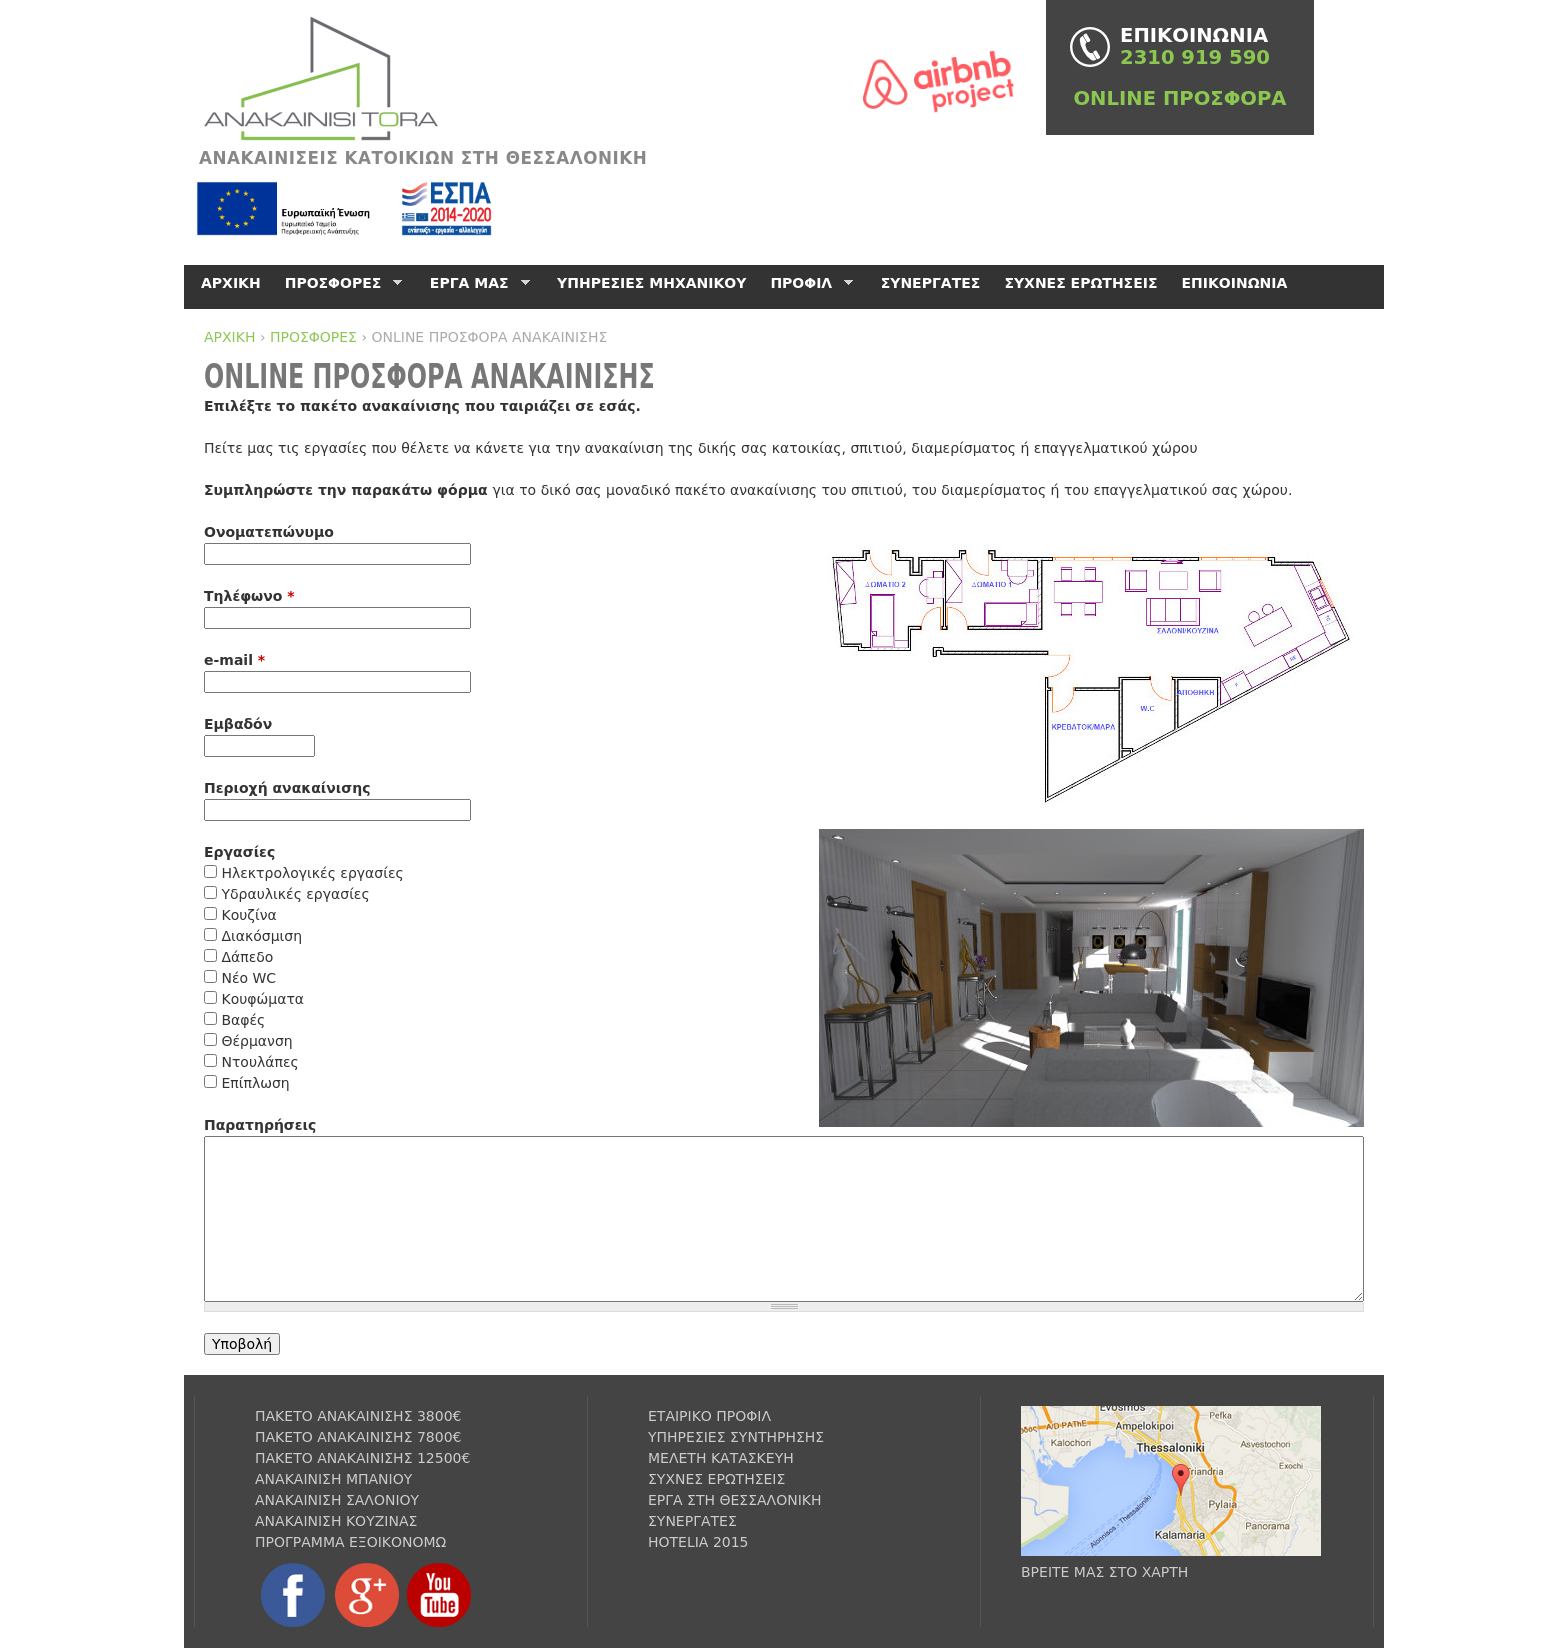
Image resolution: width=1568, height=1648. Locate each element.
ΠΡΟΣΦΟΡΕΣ (313, 337)
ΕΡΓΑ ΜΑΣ (476, 283)
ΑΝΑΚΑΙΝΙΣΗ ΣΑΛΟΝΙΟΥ (337, 1500)
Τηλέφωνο (249, 596)
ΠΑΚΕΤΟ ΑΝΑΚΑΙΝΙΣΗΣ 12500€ (362, 1458)
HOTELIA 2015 (698, 1542)
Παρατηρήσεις (260, 1125)
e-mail (234, 660)
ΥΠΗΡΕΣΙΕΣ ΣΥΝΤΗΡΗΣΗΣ (736, 1437)
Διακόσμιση (261, 936)
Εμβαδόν (238, 724)
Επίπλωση (255, 1083)
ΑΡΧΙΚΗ (229, 337)
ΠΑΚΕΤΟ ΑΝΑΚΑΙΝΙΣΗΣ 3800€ (358, 1416)
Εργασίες (239, 852)
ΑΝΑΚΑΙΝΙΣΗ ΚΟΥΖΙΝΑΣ (336, 1521)
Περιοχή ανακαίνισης (287, 788)
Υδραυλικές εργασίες (295, 894)
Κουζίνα (248, 915)
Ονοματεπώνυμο (269, 532)
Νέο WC (248, 978)
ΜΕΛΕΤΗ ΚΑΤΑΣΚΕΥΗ (721, 1458)
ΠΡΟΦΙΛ (808, 283)
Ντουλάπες (259, 1062)
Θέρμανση (256, 1041)
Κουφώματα (262, 999)
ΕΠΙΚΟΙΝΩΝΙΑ (1235, 283)
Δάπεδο (247, 957)
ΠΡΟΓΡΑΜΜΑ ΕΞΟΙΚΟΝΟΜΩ (350, 1542)
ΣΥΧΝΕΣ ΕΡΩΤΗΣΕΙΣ (1080, 283)
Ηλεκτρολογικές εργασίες (312, 873)
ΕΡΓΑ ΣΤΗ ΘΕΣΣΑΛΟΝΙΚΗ (735, 1500)
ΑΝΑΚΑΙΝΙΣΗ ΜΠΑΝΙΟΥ (333, 1479)
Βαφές (243, 1020)
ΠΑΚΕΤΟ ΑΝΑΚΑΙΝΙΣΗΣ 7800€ (358, 1437)
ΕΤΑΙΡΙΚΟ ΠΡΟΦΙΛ (709, 1416)
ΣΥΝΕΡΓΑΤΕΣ (931, 283)
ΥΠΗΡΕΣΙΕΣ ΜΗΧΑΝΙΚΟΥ (651, 283)
